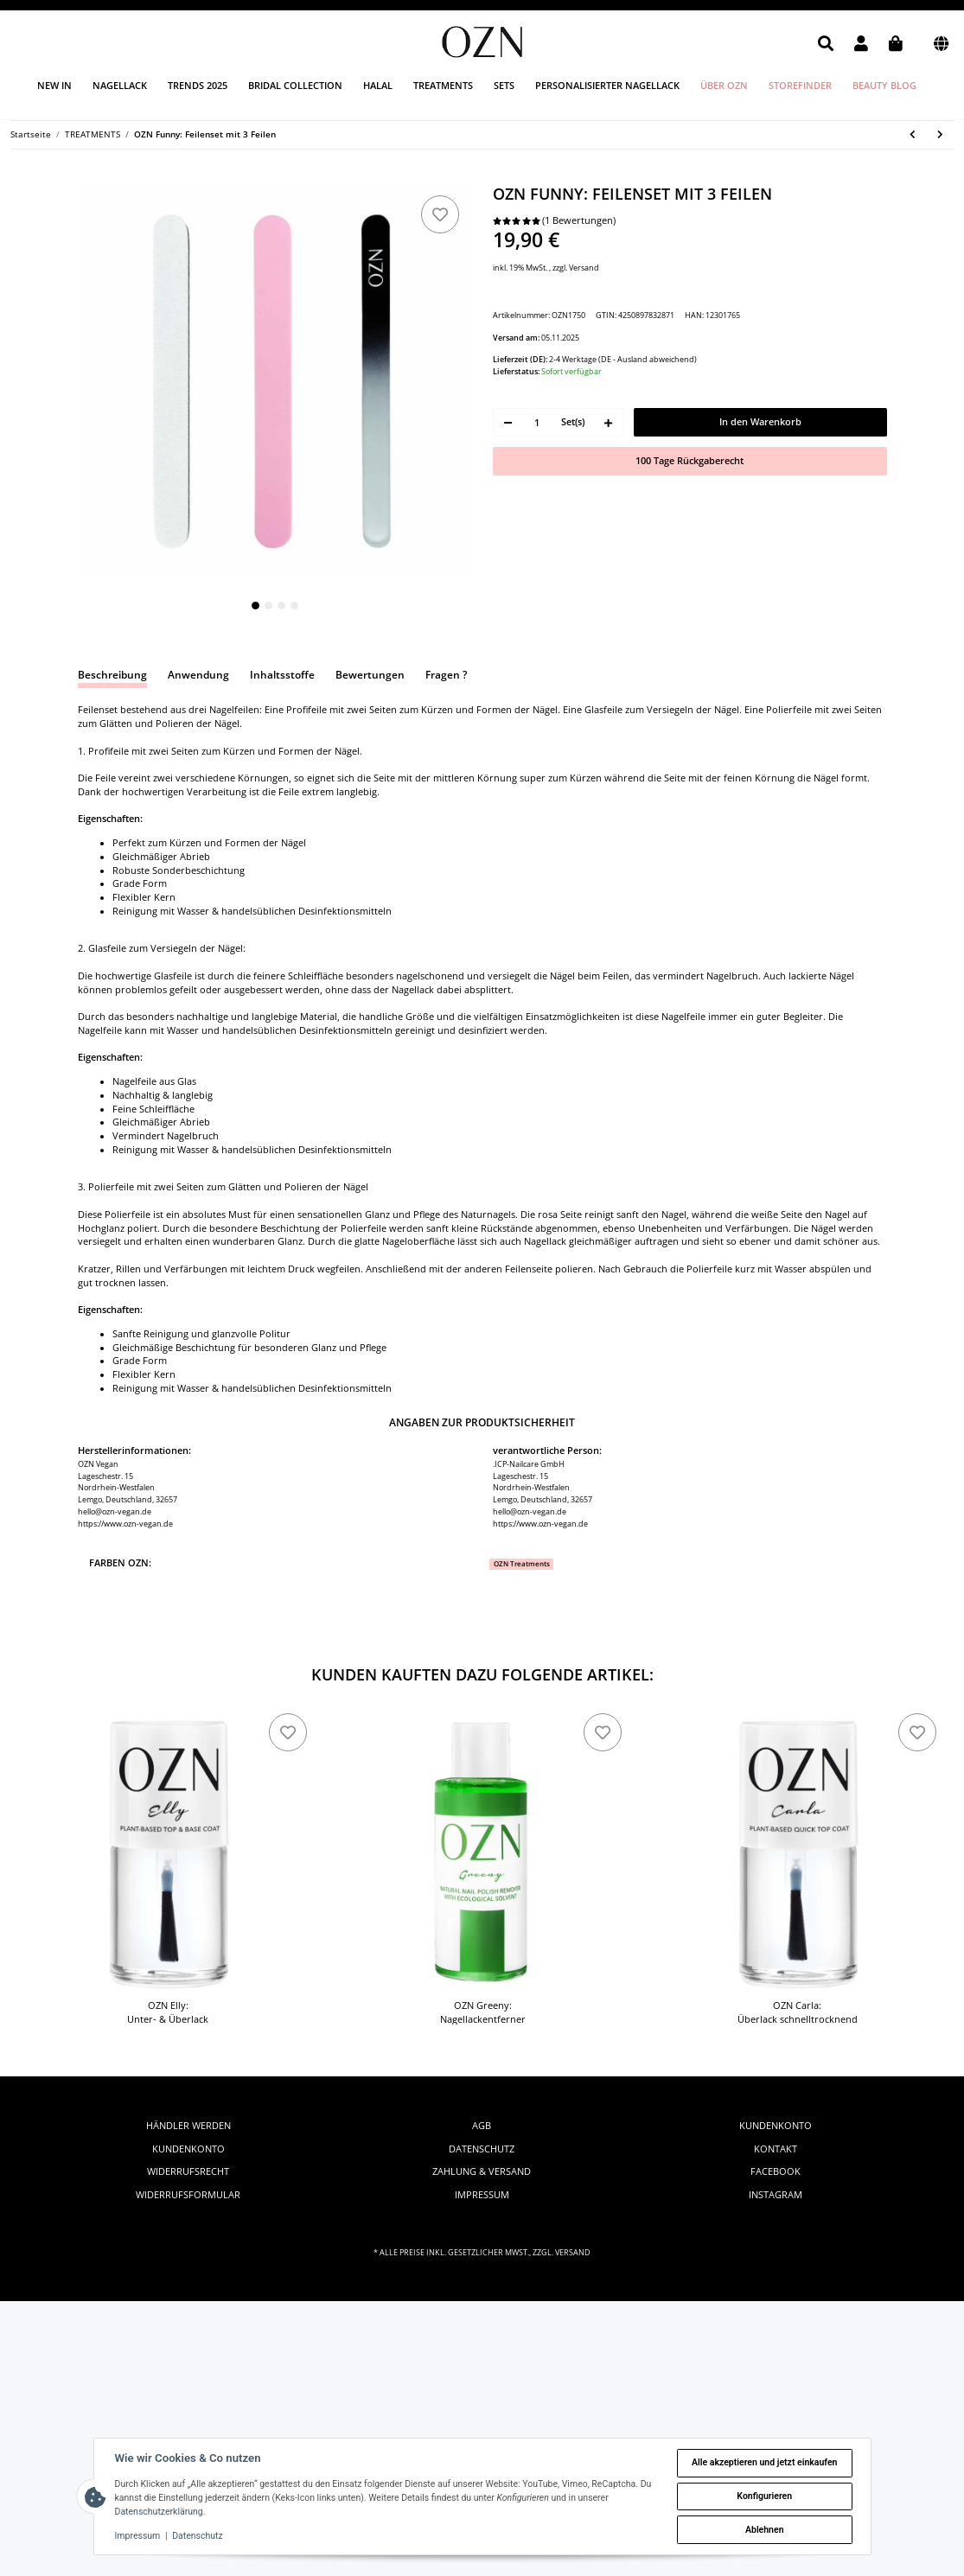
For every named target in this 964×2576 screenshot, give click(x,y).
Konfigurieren (764, 2496)
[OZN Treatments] (520, 1564)
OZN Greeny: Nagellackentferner (483, 2012)
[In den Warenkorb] (88, 177)
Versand (584, 267)
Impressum (482, 2195)
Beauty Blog (884, 85)
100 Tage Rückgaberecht (689, 461)
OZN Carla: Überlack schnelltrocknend (797, 2012)
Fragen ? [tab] (446, 674)
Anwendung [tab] (198, 674)
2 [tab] (268, 605)
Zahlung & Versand (481, 2171)
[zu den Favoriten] (440, 214)
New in (54, 85)
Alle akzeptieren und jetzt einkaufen (764, 2462)
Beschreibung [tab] (112, 674)
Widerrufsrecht (188, 2171)
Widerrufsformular (188, 2195)
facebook (775, 2171)
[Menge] (536, 422)
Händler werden (188, 2126)
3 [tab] (281, 605)
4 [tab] (294, 605)
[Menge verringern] (508, 422)
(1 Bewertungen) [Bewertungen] (554, 220)
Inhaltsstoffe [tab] (282, 674)
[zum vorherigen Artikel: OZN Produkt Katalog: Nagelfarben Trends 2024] (913, 135)
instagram (775, 2195)
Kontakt (775, 2149)
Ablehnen (764, 2529)
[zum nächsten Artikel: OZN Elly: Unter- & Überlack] (940, 135)
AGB (481, 2126)
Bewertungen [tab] (370, 674)
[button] (826, 43)
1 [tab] (255, 605)
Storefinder (800, 85)
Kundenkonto (188, 2149)
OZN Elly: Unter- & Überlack (167, 2012)
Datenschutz (481, 2149)
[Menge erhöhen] (608, 422)
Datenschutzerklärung (159, 2511)
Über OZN (724, 85)
